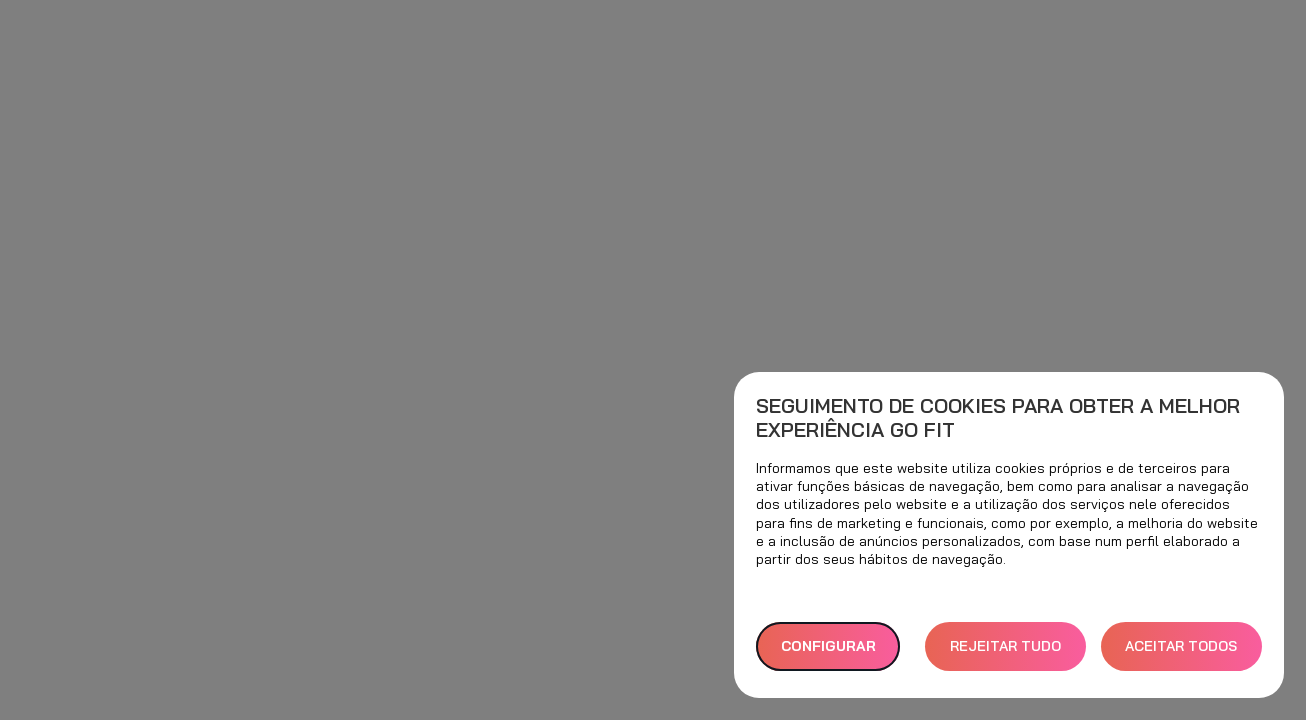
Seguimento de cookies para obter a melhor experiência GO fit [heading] (998, 418)
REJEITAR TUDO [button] (1005, 646)
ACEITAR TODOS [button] (1181, 646)
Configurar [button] (828, 646)
